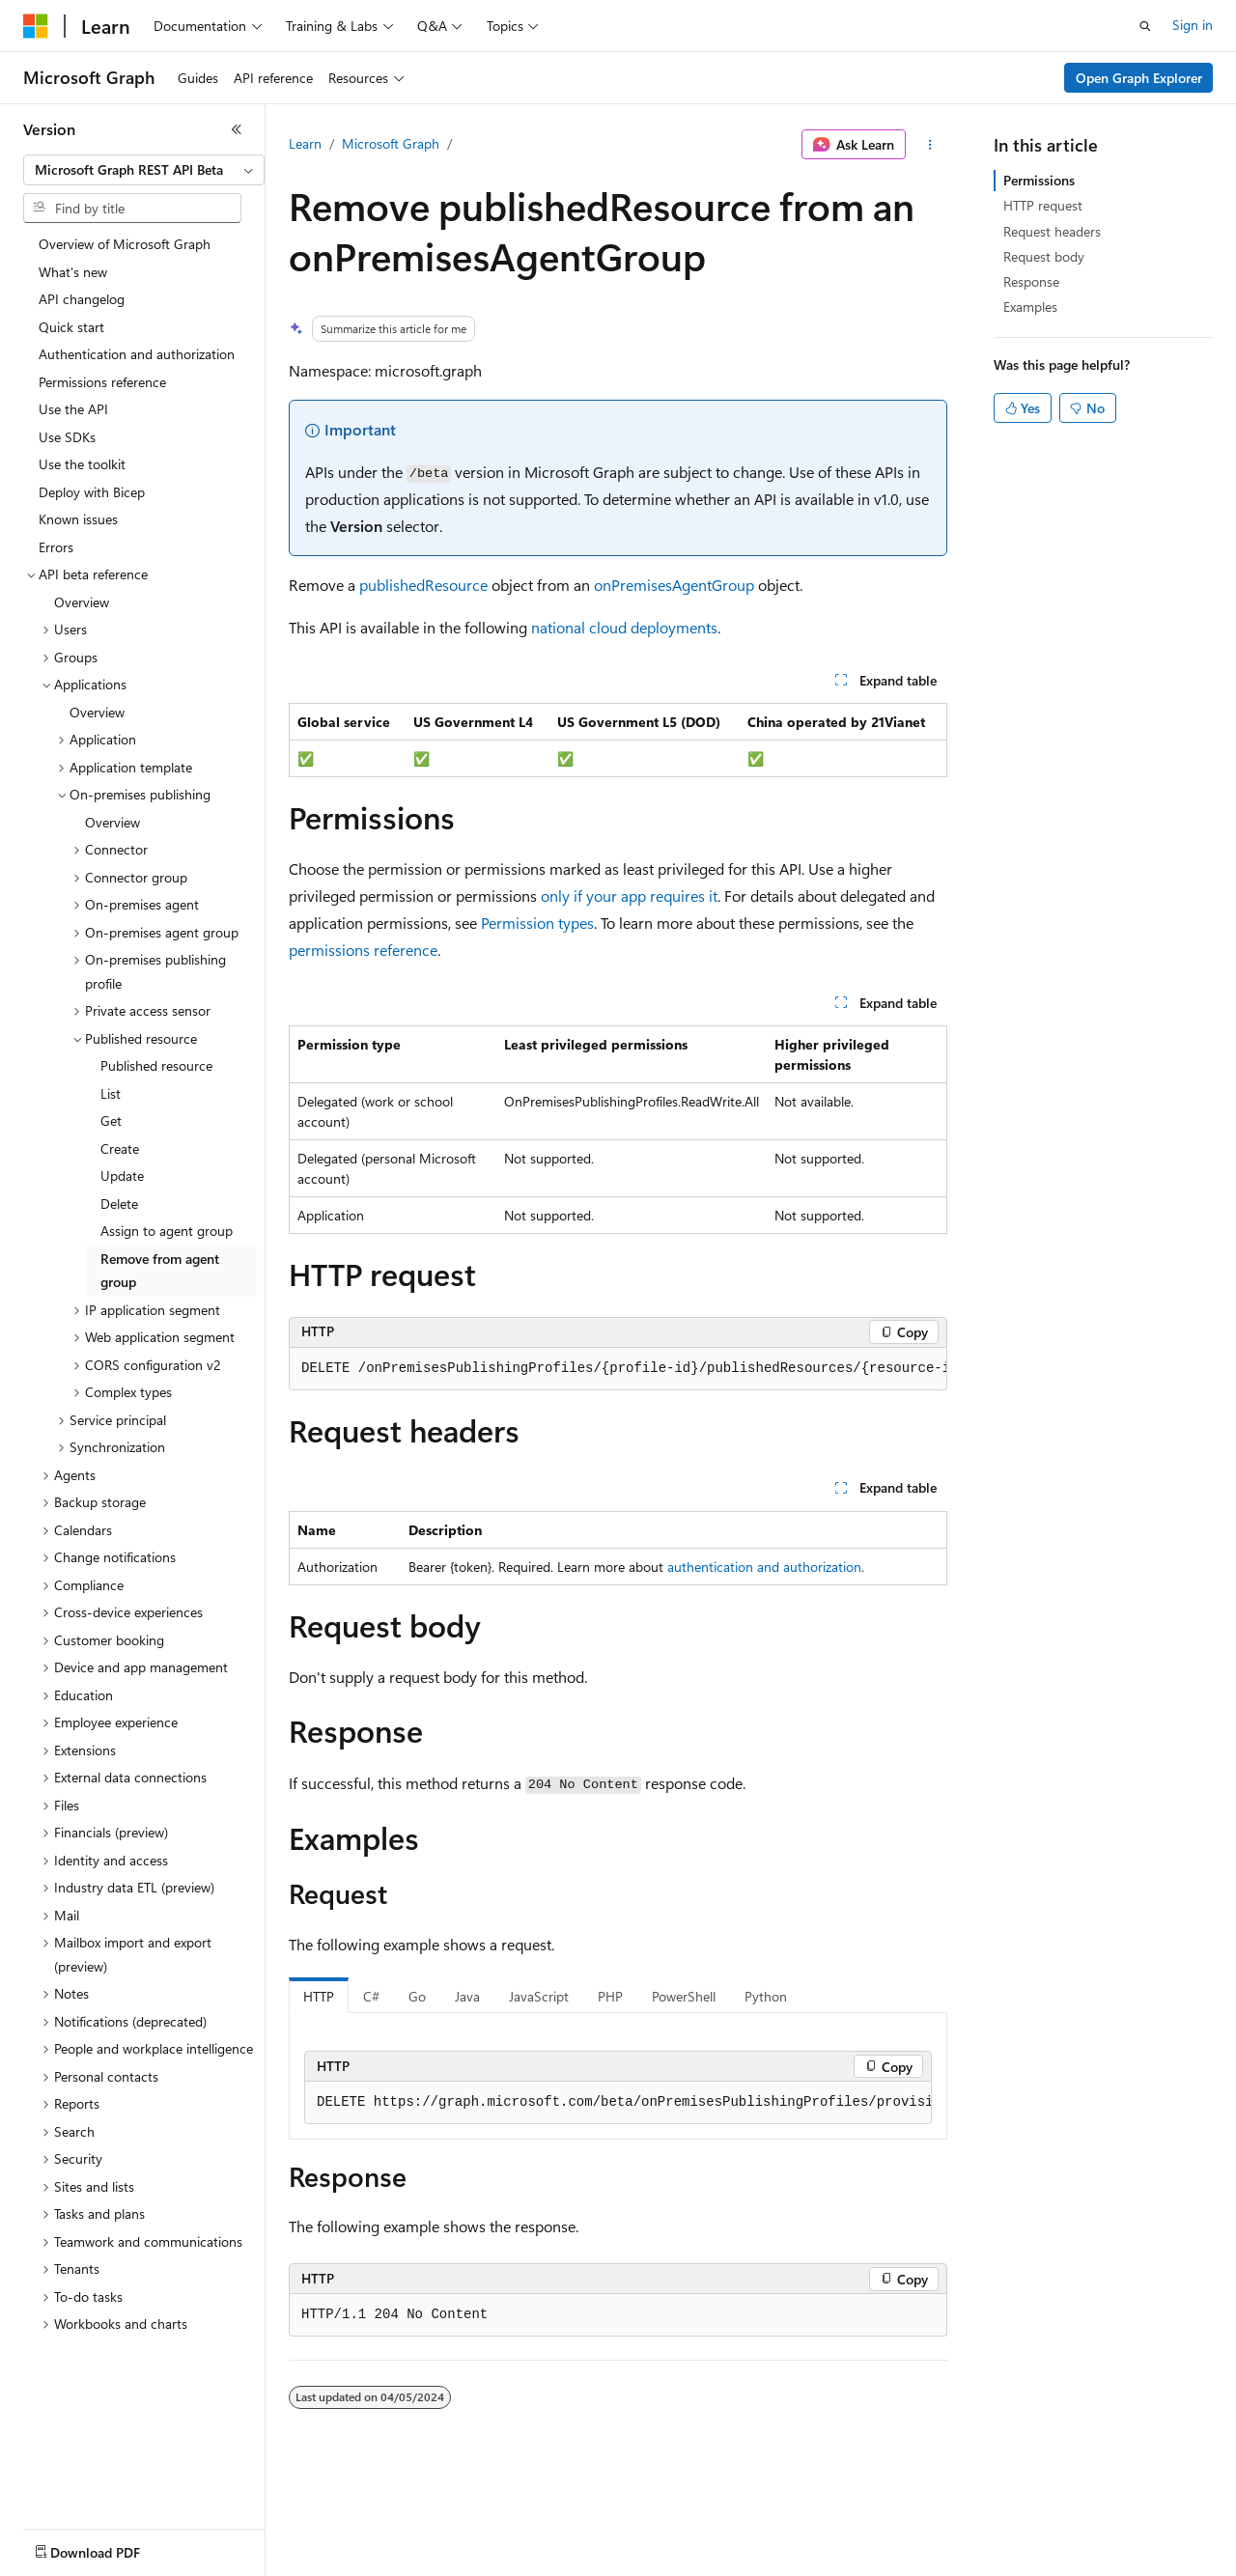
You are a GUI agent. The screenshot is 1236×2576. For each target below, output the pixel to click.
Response (1031, 281)
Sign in (1192, 24)
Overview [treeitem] (81, 602)
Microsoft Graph (390, 143)
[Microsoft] (35, 26)
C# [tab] (371, 1996)
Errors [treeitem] (56, 547)
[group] (618, 1369)
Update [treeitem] (122, 1175)
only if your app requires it (629, 895)
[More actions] (930, 144)
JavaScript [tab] (539, 1996)
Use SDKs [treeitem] (67, 437)
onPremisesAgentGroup (674, 584)
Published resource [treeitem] (156, 1065)
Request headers (1052, 231)
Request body (1043, 256)
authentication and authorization (764, 1566)
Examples (1030, 306)
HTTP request (1042, 205)
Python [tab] (765, 1996)
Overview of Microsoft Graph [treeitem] (125, 244)
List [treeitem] (110, 1093)
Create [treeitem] (119, 1148)
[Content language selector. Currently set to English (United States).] (111, 2548)
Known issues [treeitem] (78, 519)
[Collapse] (236, 129)
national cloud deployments (624, 627)
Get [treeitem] (111, 1120)
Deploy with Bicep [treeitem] (92, 492)
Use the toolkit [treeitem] (82, 464)
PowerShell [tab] (684, 1996)
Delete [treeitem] (119, 1203)
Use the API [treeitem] (73, 409)
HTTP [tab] (318, 1996)
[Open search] (1145, 26)
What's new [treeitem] (73, 272)
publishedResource (423, 584)
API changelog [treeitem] (82, 299)
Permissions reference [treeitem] (102, 382)
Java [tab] (467, 1996)
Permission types (537, 922)
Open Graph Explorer (1139, 78)
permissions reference (363, 949)
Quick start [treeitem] (71, 327)
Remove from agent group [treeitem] (159, 1270)
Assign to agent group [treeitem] (166, 1230)
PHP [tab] (610, 1996)
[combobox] (144, 169)
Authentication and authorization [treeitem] (137, 354)
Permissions (1039, 180)
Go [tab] (417, 1996)
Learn (305, 143)
